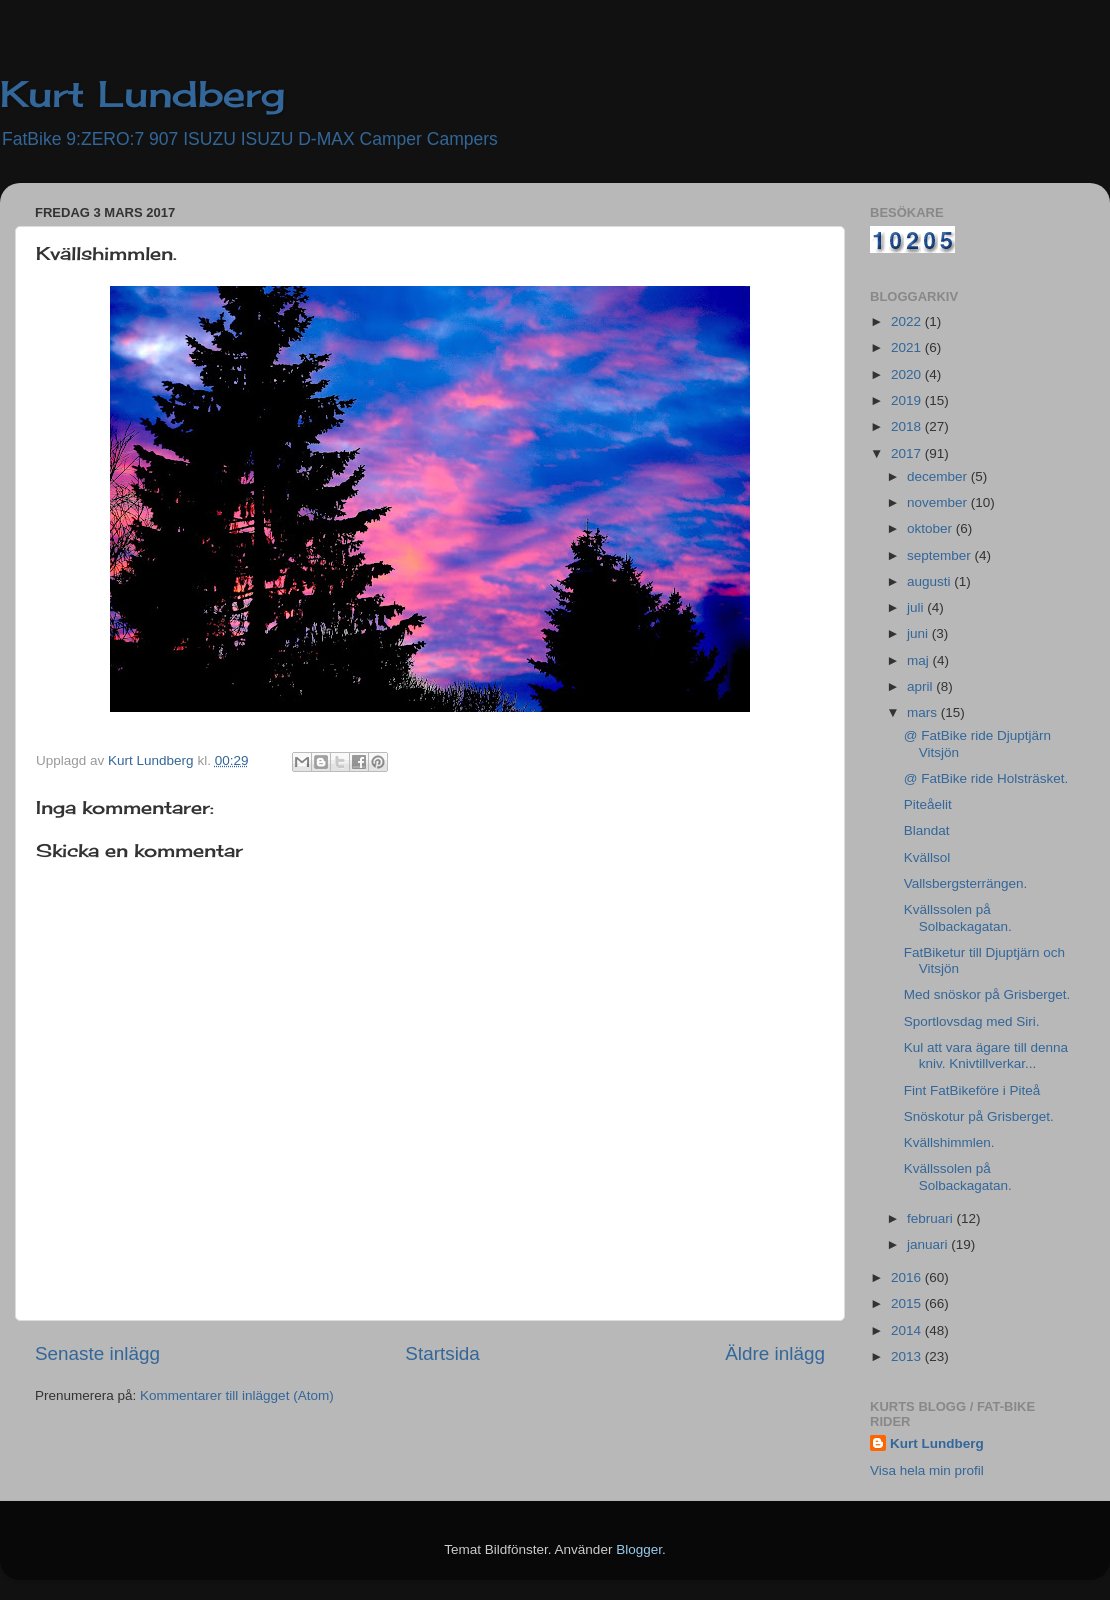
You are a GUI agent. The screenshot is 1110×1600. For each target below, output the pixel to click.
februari (932, 1218)
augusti (930, 581)
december (939, 476)
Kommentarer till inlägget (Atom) (237, 1395)
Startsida (442, 1353)
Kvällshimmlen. (949, 1142)
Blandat (927, 830)
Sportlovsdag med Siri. (972, 1021)
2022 (908, 321)
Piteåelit (928, 804)
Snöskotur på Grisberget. (979, 1116)
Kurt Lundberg (142, 94)
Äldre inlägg (775, 1353)
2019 (908, 400)
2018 (908, 426)
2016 (908, 1277)
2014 (908, 1330)
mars (924, 712)
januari (929, 1244)
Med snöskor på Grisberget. (987, 994)
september (941, 555)
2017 (908, 453)
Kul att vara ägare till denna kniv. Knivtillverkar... (986, 1055)
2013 (908, 1356)
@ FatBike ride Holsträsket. (986, 778)
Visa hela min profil (927, 1470)
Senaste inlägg (97, 1353)
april (921, 686)
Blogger (639, 1549)
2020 (908, 374)
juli (917, 607)
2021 (908, 347)
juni (919, 633)
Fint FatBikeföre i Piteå (972, 1090)
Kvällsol (927, 857)
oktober (931, 528)
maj (920, 660)
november (939, 502)
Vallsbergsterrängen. (966, 883)
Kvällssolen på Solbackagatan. (958, 917)
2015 (908, 1303)
